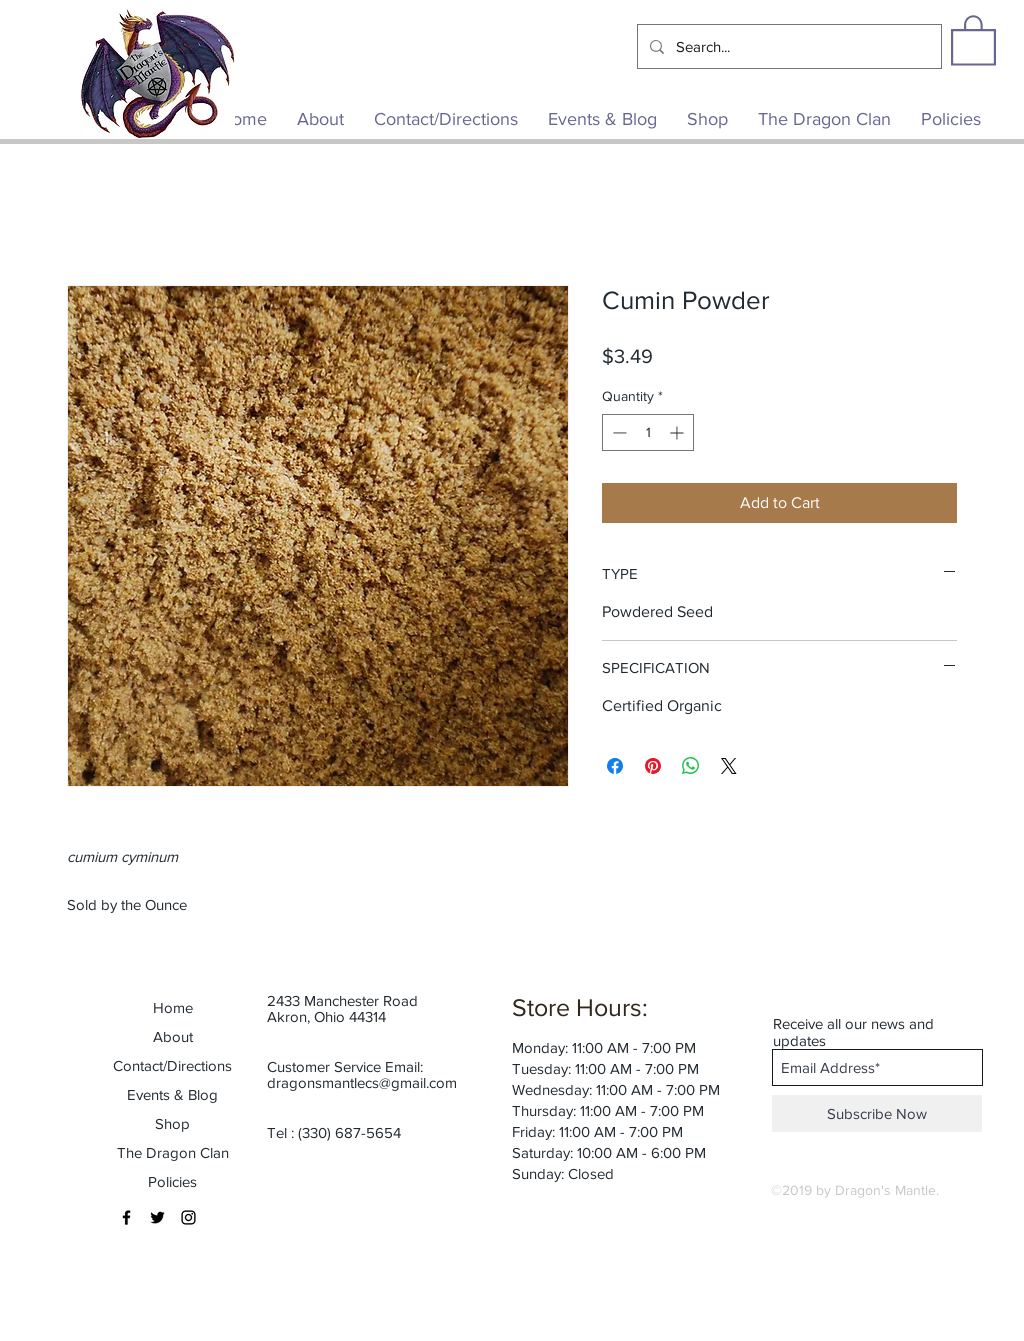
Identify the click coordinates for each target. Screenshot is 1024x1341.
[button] (973, 39)
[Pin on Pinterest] (653, 766)
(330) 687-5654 (349, 1132)
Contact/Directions (172, 1065)
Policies (172, 1181)
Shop (172, 1123)
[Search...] (787, 46)
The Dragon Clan (173, 1152)
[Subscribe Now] (877, 1113)
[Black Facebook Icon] (126, 1217)
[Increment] (678, 432)
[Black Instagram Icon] (188, 1217)
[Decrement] (617, 432)
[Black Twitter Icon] (157, 1217)
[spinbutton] (648, 432)
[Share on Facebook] (615, 766)
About (173, 1036)
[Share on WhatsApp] (691, 766)
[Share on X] (729, 766)
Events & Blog (172, 1094)
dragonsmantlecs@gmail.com (362, 1082)
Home (173, 1007)
